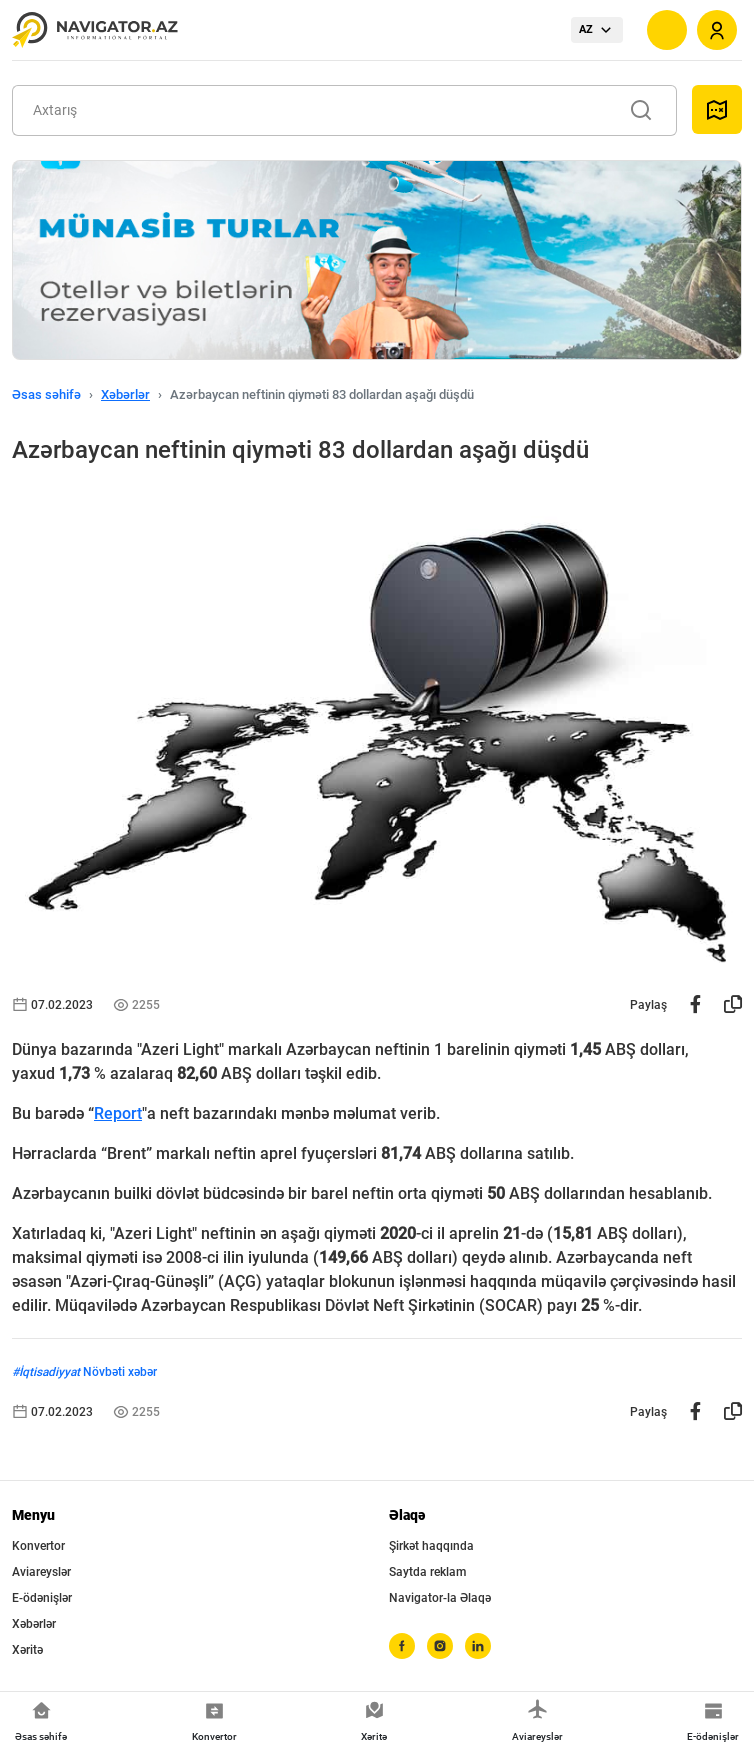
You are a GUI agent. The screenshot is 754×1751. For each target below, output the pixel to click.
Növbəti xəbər (120, 1372)
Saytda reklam (427, 1572)
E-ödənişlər (42, 1598)
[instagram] (440, 1646)
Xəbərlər (125, 394)
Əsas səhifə (46, 394)
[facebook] (402, 1646)
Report (118, 1113)
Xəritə (27, 1650)
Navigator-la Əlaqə (440, 1598)
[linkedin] (478, 1646)
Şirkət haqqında (431, 1546)
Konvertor (38, 1546)
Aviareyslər (41, 1572)
